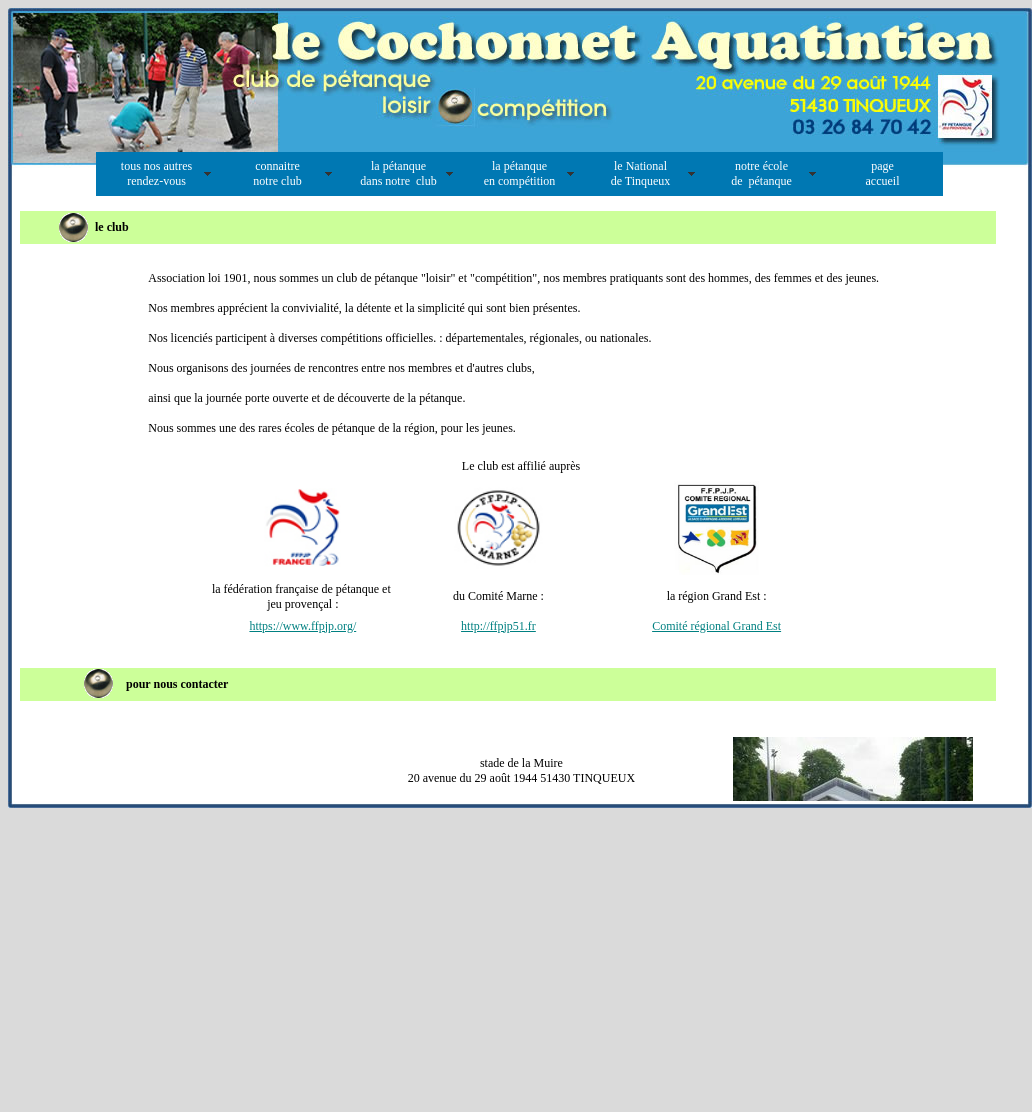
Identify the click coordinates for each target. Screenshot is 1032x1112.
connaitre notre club (277, 173)
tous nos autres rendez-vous (156, 173)
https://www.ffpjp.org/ (302, 626)
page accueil (883, 173)
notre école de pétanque (761, 173)
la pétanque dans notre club (398, 173)
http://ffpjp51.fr (498, 626)
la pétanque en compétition (520, 173)
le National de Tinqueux (641, 173)
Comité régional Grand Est (716, 626)
